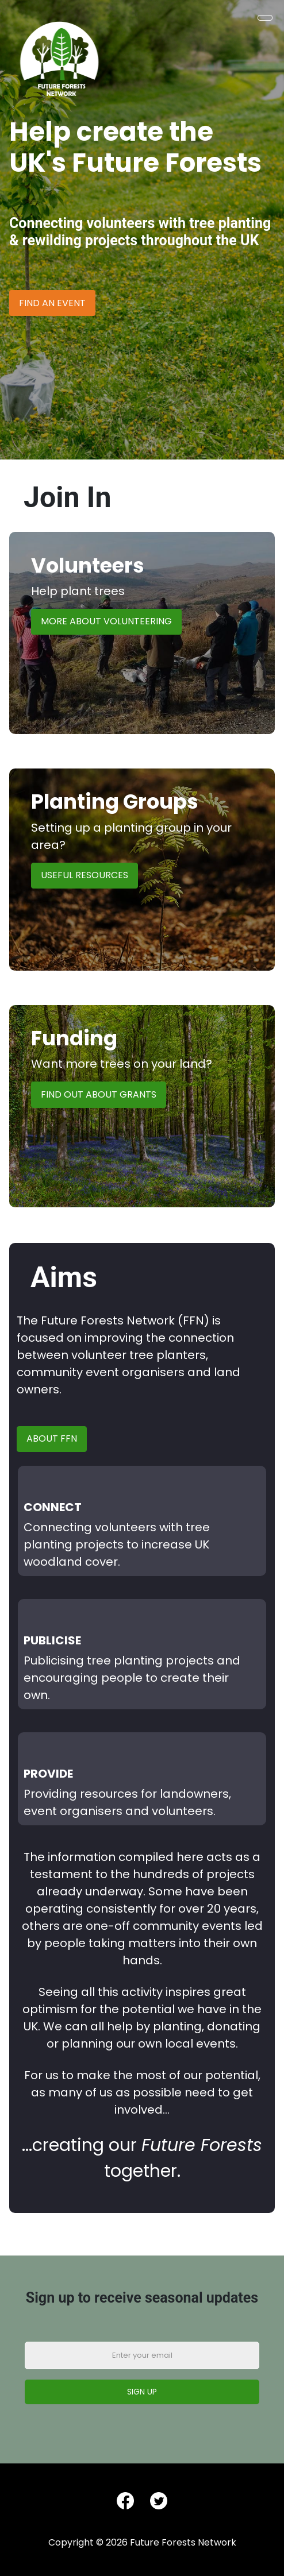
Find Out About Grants (98, 1094)
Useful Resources (84, 875)
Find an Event (52, 303)
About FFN (51, 1438)
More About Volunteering (106, 621)
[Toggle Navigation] (265, 18)
